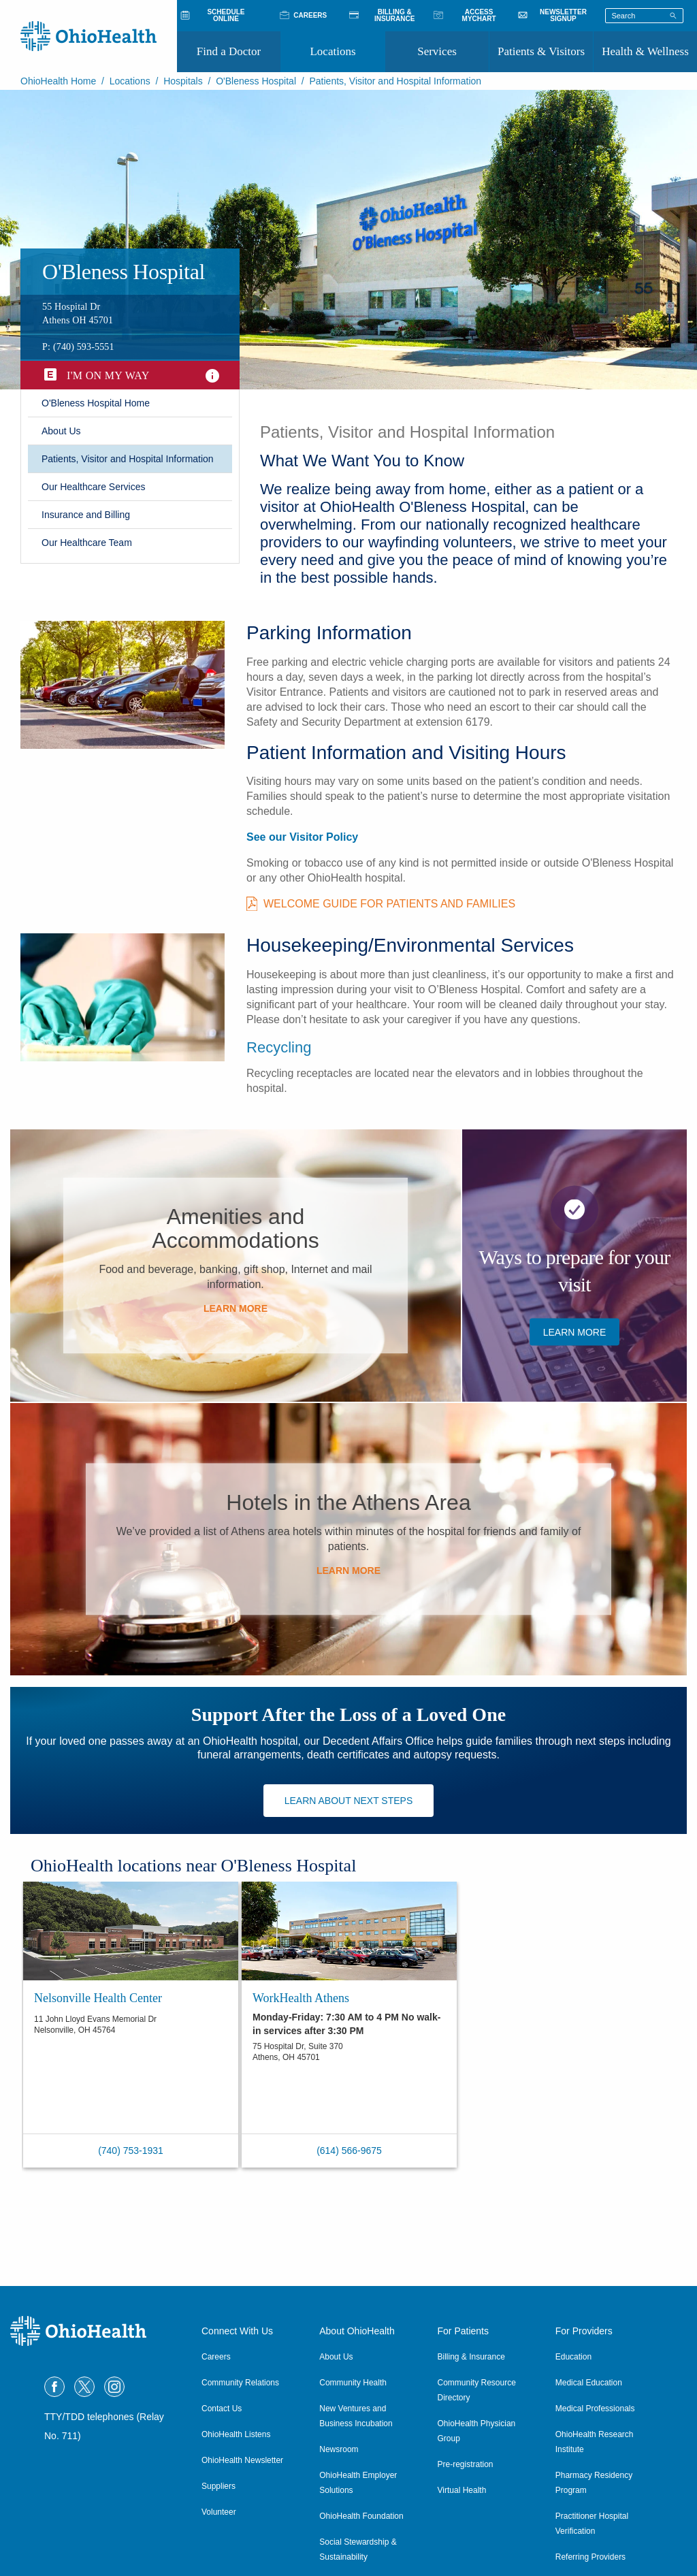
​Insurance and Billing (86, 514)
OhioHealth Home (58, 81)
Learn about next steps (349, 1800)
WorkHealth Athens (301, 1998)
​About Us (61, 430)
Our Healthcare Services (94, 486)
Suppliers (218, 2486)
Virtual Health (462, 2490)
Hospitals (183, 81)
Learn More (574, 1331)
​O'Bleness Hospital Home (96, 403)
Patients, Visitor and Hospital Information (128, 458)
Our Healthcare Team (87, 542)
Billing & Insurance (471, 2357)
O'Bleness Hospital (256, 81)
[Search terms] (644, 15)
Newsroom (338, 2449)
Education (573, 2357)
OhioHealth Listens (235, 2434)
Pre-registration (465, 2464)
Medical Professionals (595, 2408)
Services (437, 51)
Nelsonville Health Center (98, 1998)
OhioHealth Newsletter (242, 2460)
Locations (332, 51)
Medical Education (588, 2382)
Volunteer (218, 2512)
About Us (336, 2357)
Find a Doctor (229, 51)
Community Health (353, 2382)
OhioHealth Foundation (361, 2516)
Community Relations (240, 2382)
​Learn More (236, 1308)
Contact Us (221, 2408)
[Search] (673, 15)
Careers (216, 2357)
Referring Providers (590, 2557)
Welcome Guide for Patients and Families (389, 903)
